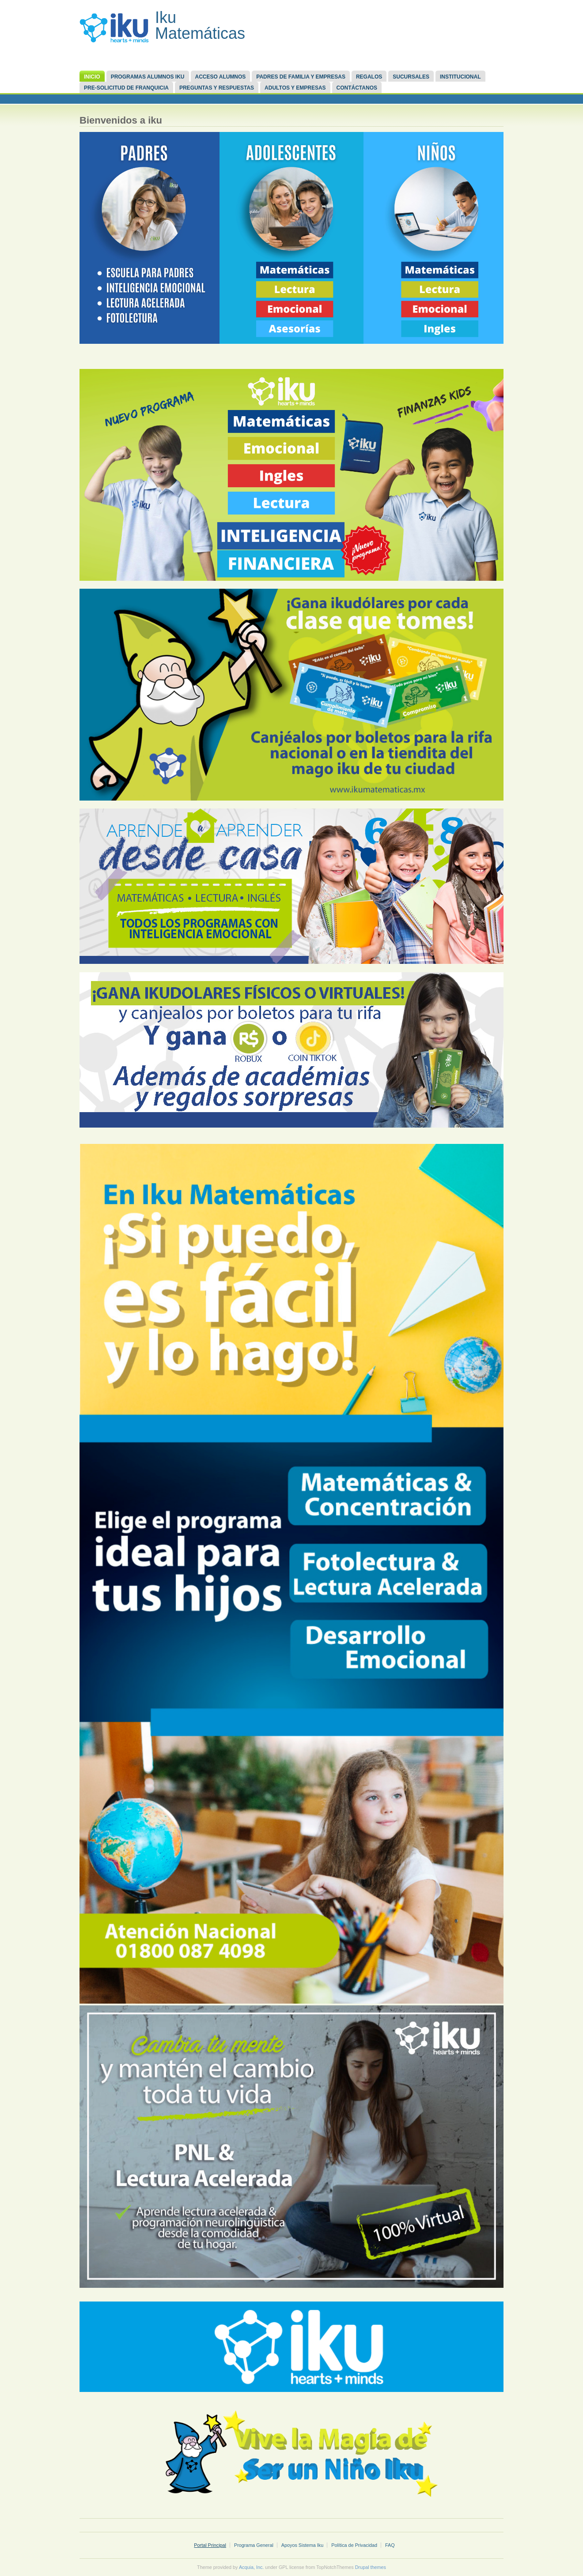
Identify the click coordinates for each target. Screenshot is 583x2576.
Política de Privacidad (354, 2545)
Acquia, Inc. (251, 2567)
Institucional (460, 77)
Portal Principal (210, 2545)
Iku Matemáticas (200, 25)
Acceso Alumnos (220, 77)
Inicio (92, 77)
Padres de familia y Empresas (300, 77)
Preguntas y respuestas (216, 88)
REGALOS (369, 77)
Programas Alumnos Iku (148, 77)
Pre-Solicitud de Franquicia (126, 88)
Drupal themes (370, 2567)
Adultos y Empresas (295, 88)
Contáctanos (357, 88)
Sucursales (411, 77)
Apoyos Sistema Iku (302, 2545)
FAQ (390, 2545)
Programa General (253, 2545)
